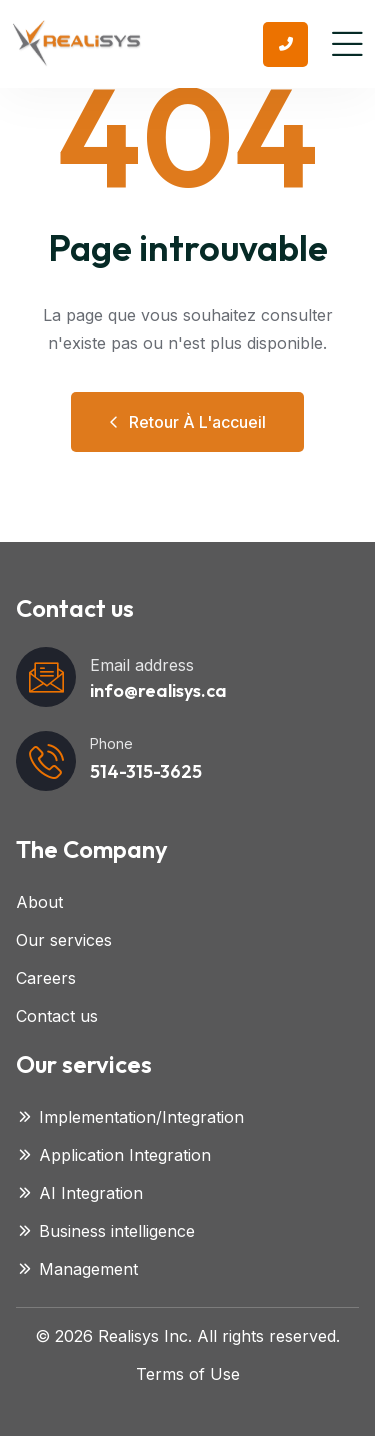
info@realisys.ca (158, 690)
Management (77, 1269)
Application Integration (113, 1155)
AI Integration (79, 1193)
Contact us (57, 1016)
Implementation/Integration (130, 1117)
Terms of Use (188, 1374)
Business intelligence (105, 1231)
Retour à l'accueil (187, 422)
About (39, 902)
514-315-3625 (146, 771)
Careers (46, 978)
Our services (64, 940)
